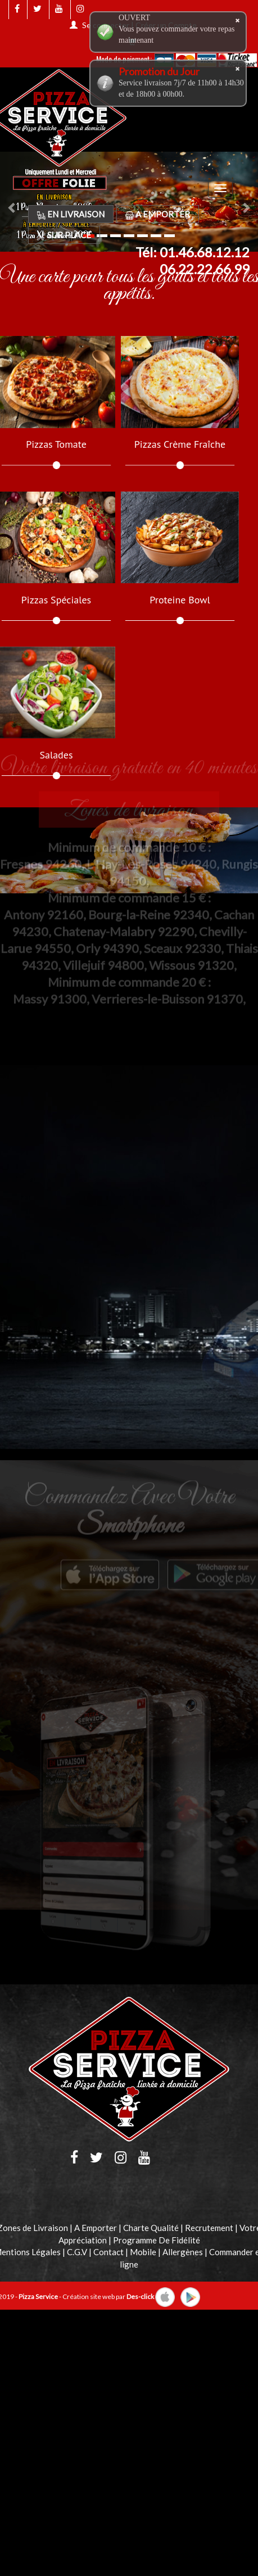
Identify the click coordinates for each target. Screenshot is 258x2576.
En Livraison (71, 214)
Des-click (140, 2296)
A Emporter (157, 214)
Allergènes (182, 2252)
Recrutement (209, 2228)
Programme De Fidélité (156, 2240)
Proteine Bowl (180, 600)
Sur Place (64, 235)
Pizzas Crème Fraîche (179, 444)
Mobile (143, 2252)
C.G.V (77, 2252)
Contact (108, 2252)
